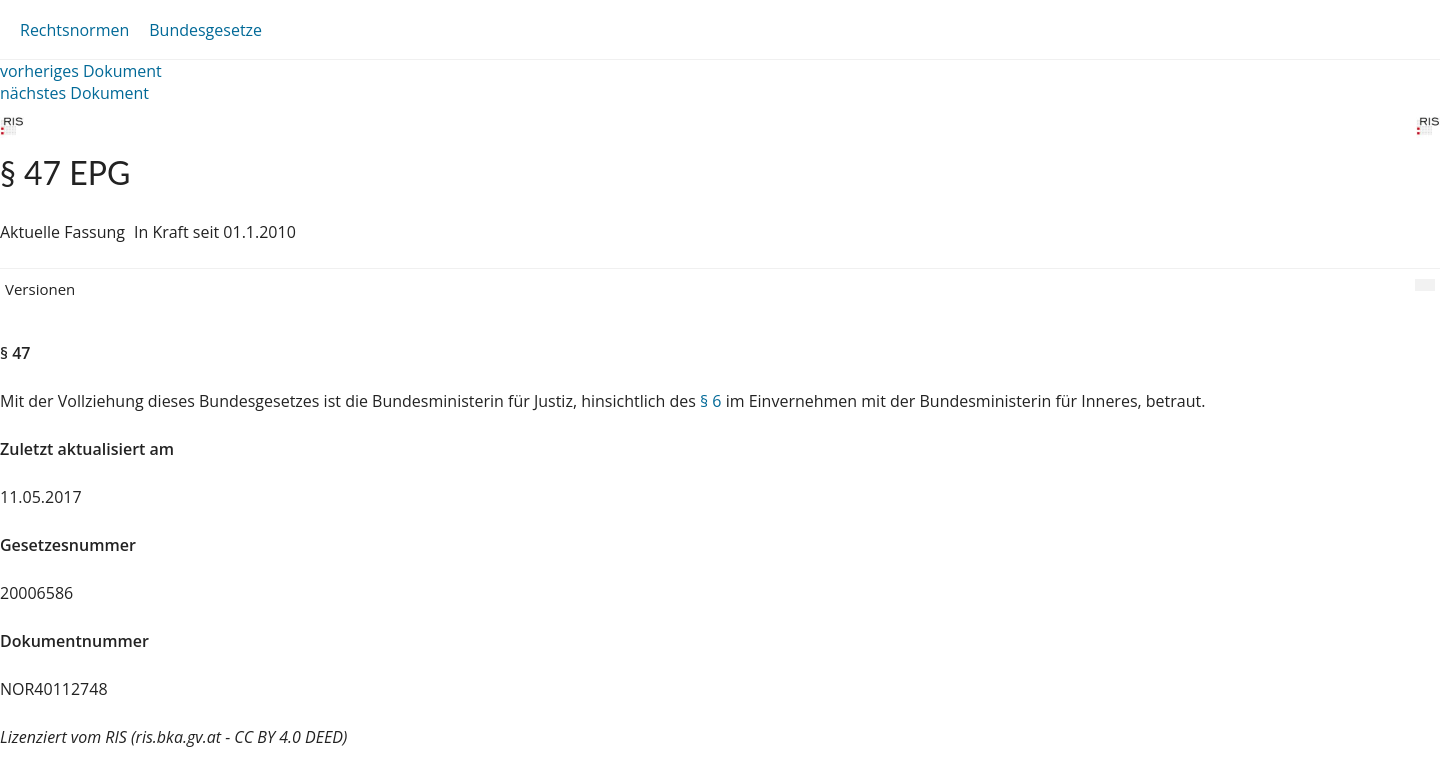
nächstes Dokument (74, 93)
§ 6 (711, 401)
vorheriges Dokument (81, 71)
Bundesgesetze (205, 30)
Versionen (40, 289)
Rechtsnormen (74, 30)
